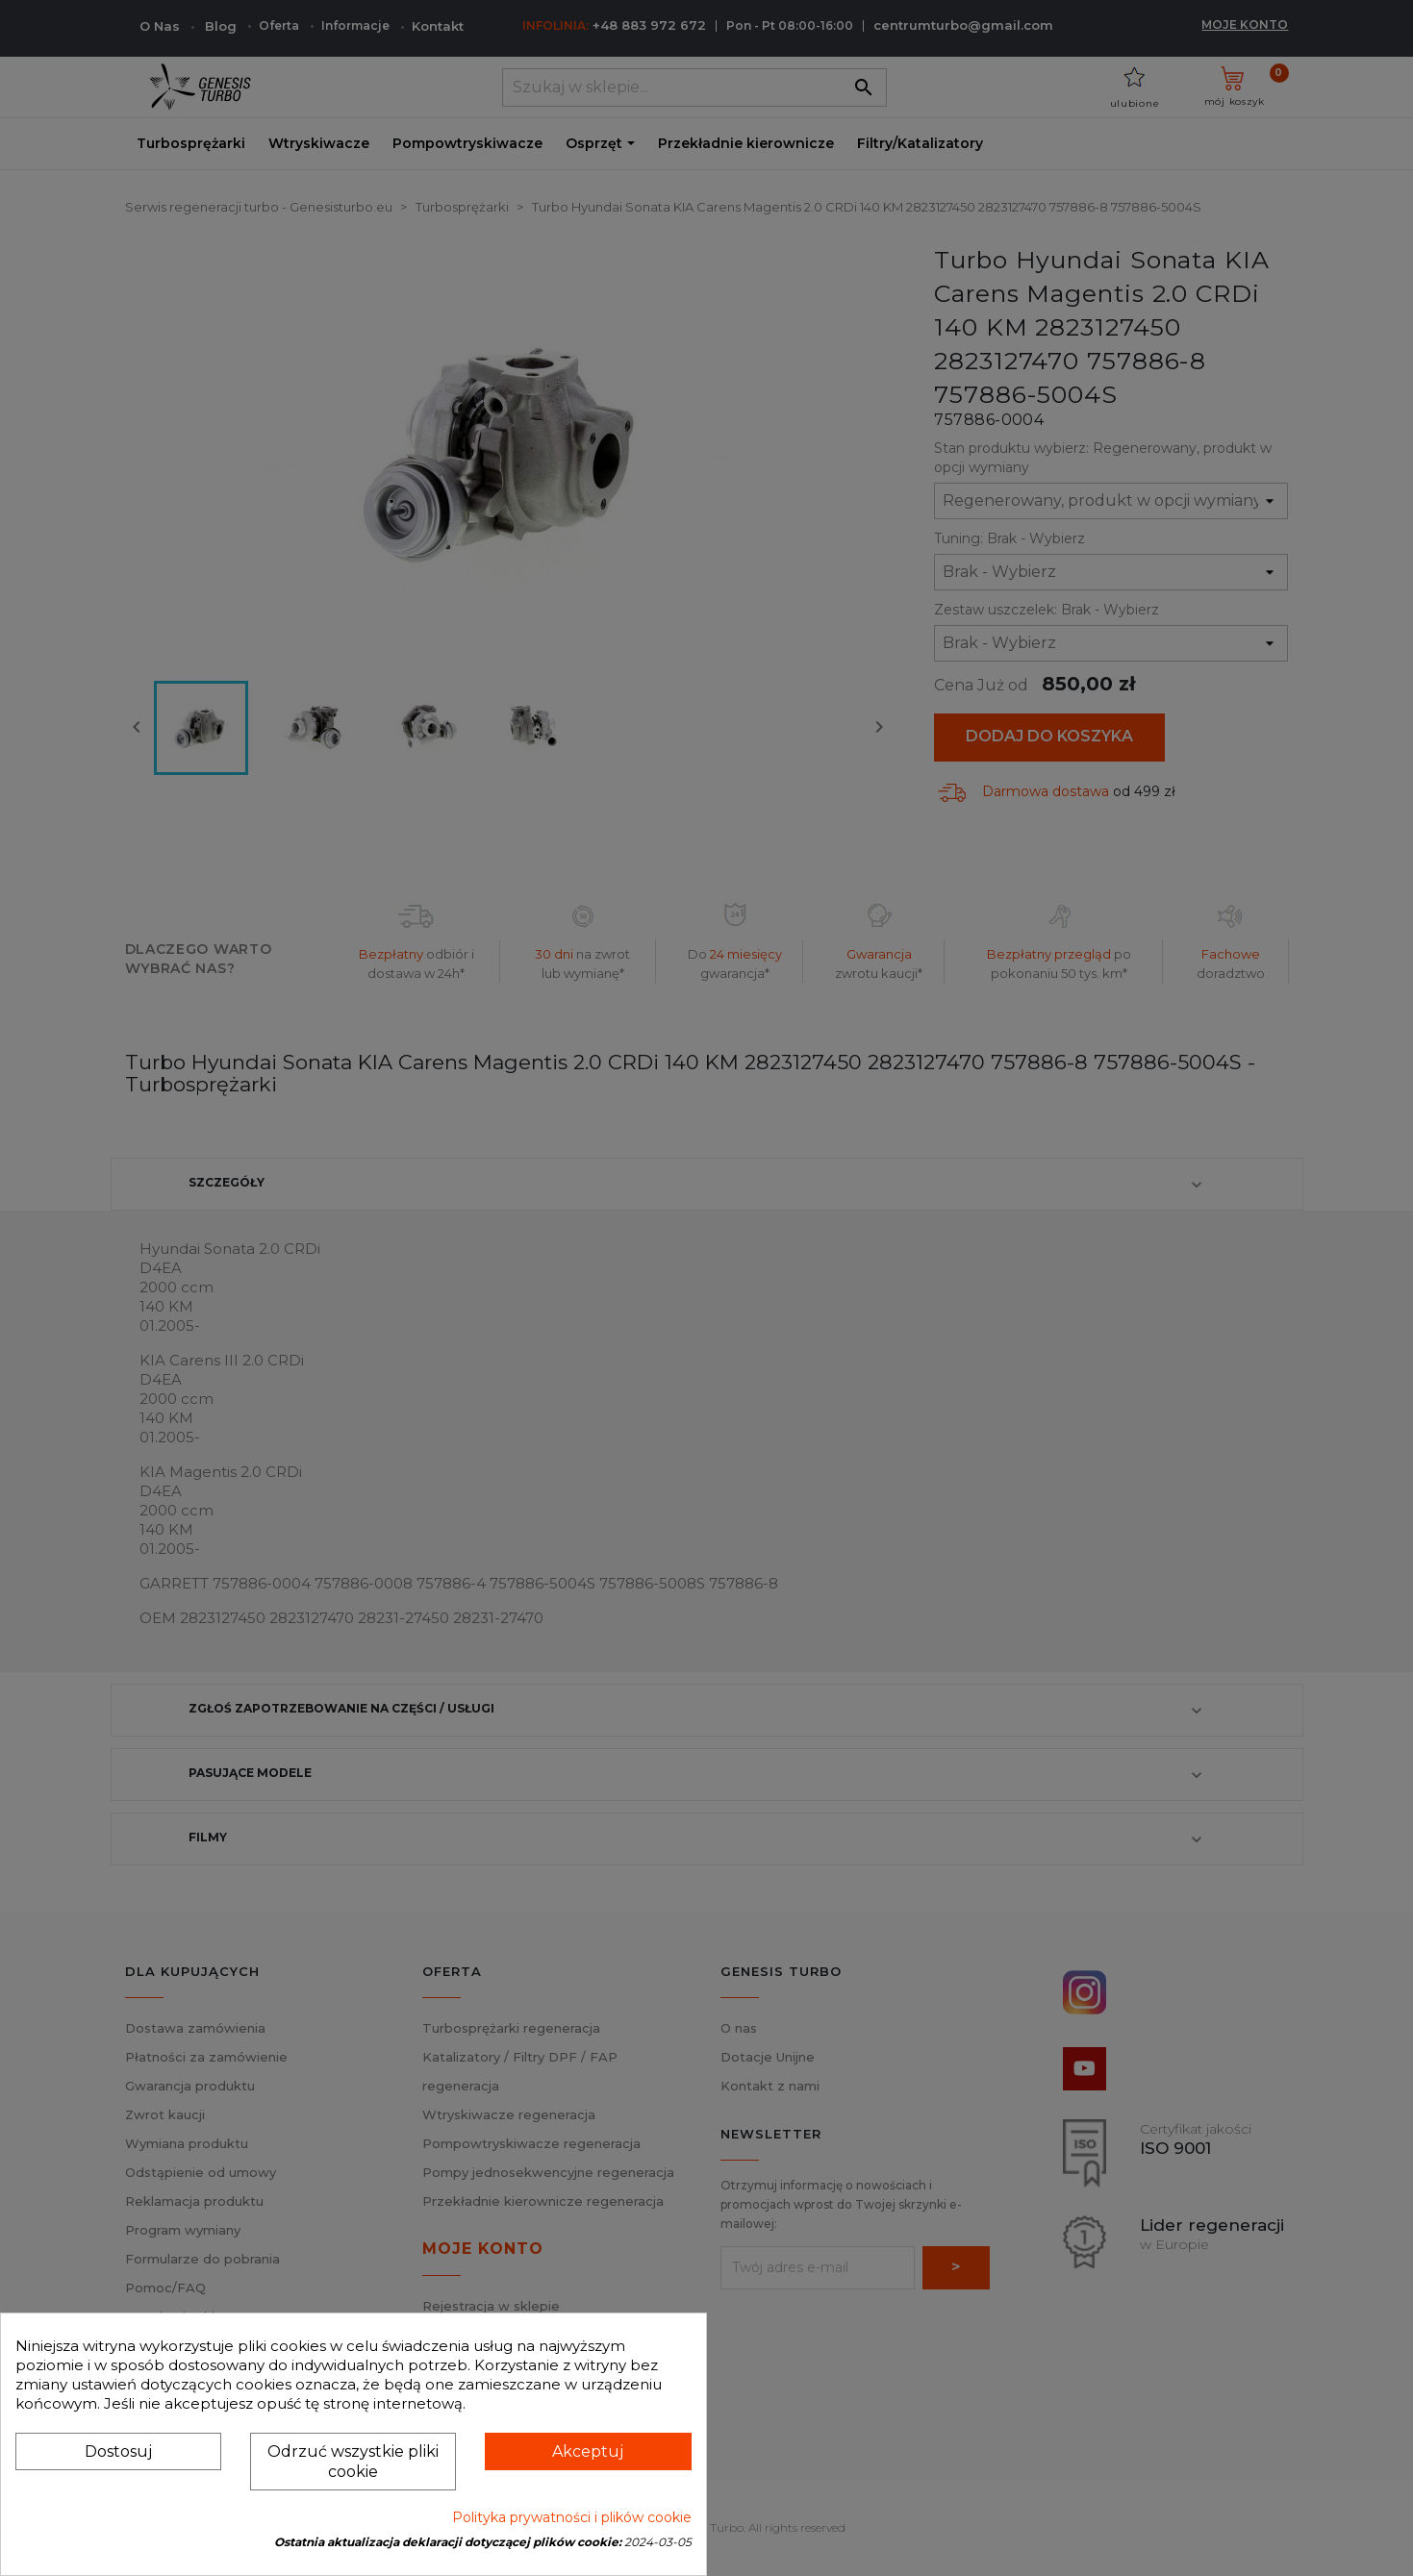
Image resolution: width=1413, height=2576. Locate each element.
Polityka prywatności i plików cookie (572, 2517)
